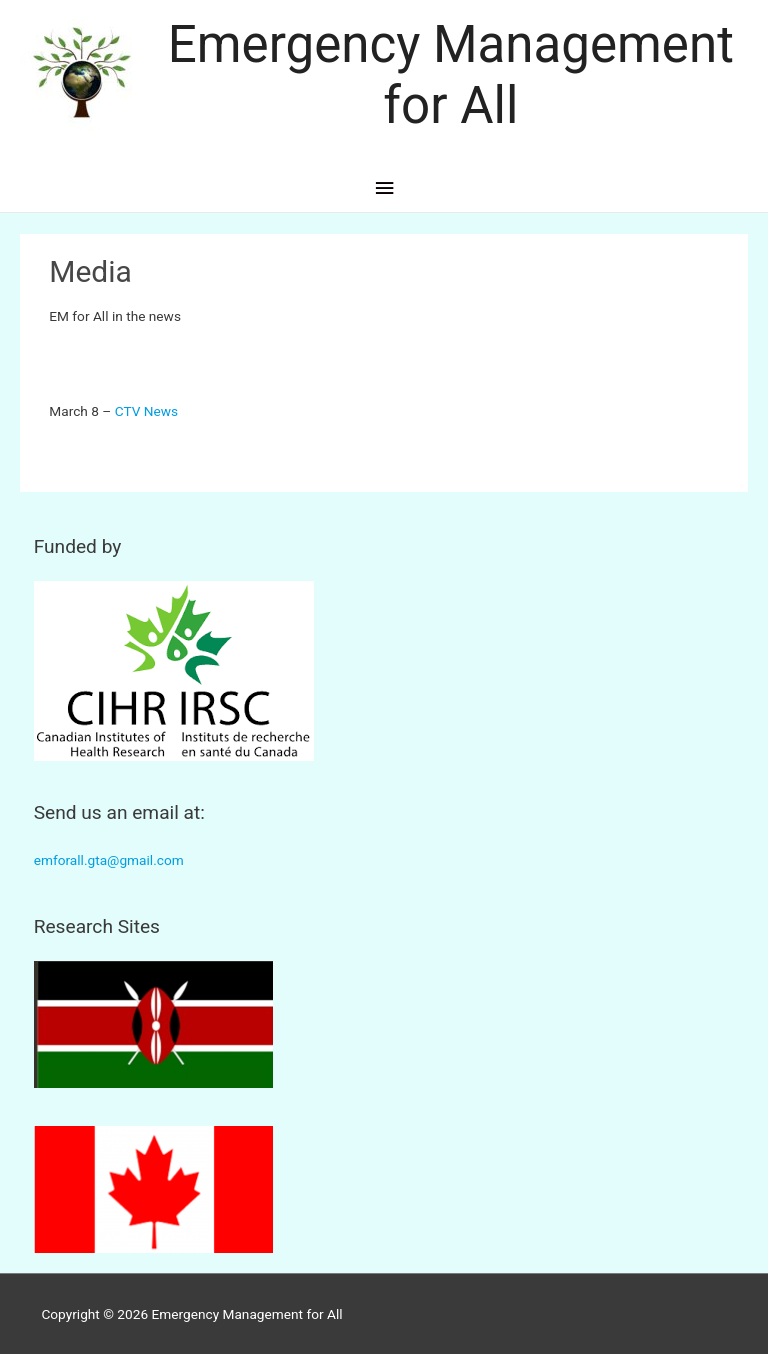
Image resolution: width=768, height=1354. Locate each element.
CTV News (146, 411)
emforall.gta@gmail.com (109, 860)
